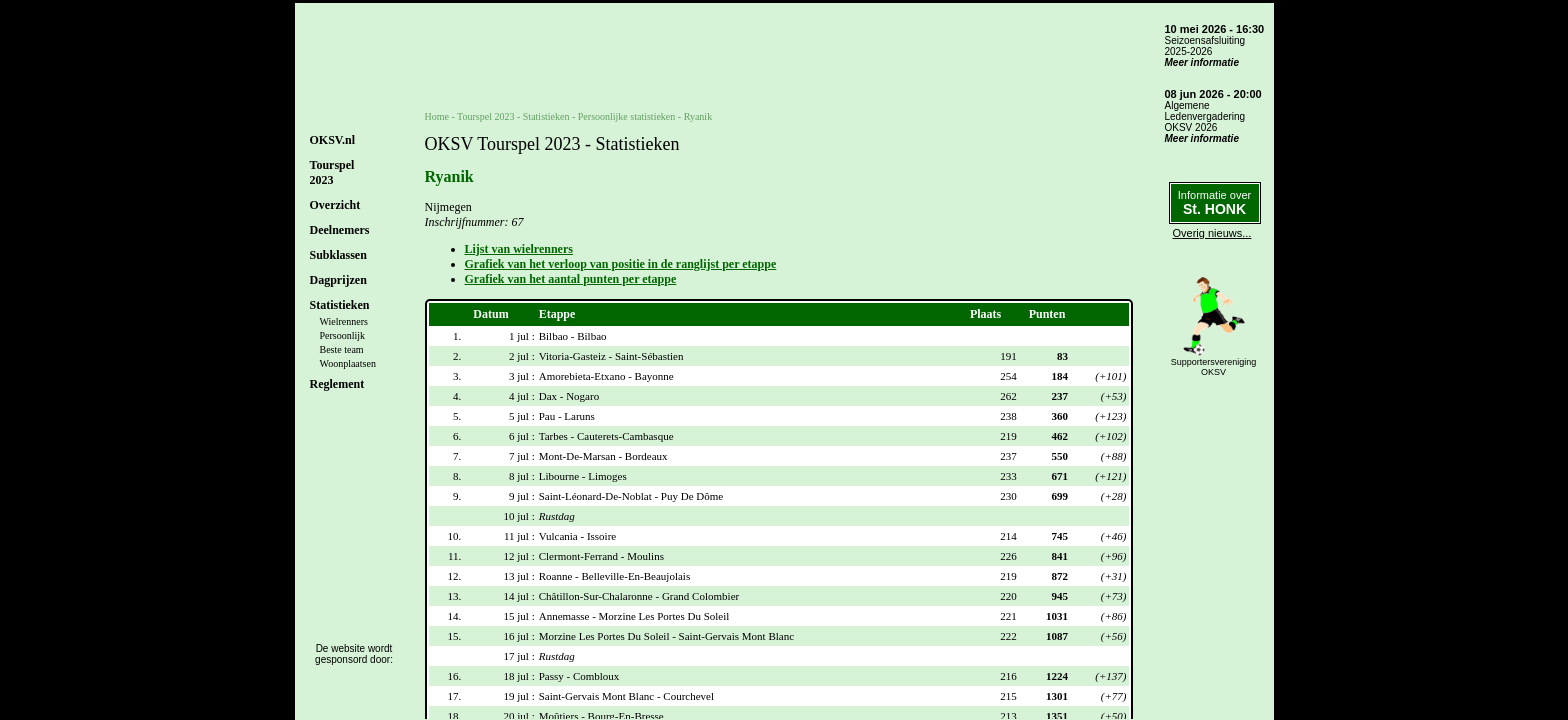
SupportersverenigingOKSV (1214, 367)
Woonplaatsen (348, 363)
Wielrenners (344, 321)
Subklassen (338, 255)
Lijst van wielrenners (519, 249)
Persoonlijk (343, 335)
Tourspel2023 (332, 172)
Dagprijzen (338, 280)
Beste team (342, 349)
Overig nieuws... (1212, 233)
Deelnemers (340, 230)
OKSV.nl (332, 140)
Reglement (337, 384)
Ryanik (698, 116)
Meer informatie (1202, 62)
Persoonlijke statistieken (627, 116)
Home (437, 116)
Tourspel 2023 (485, 116)
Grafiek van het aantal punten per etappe (571, 279)
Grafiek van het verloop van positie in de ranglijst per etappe (621, 264)
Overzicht (335, 205)
